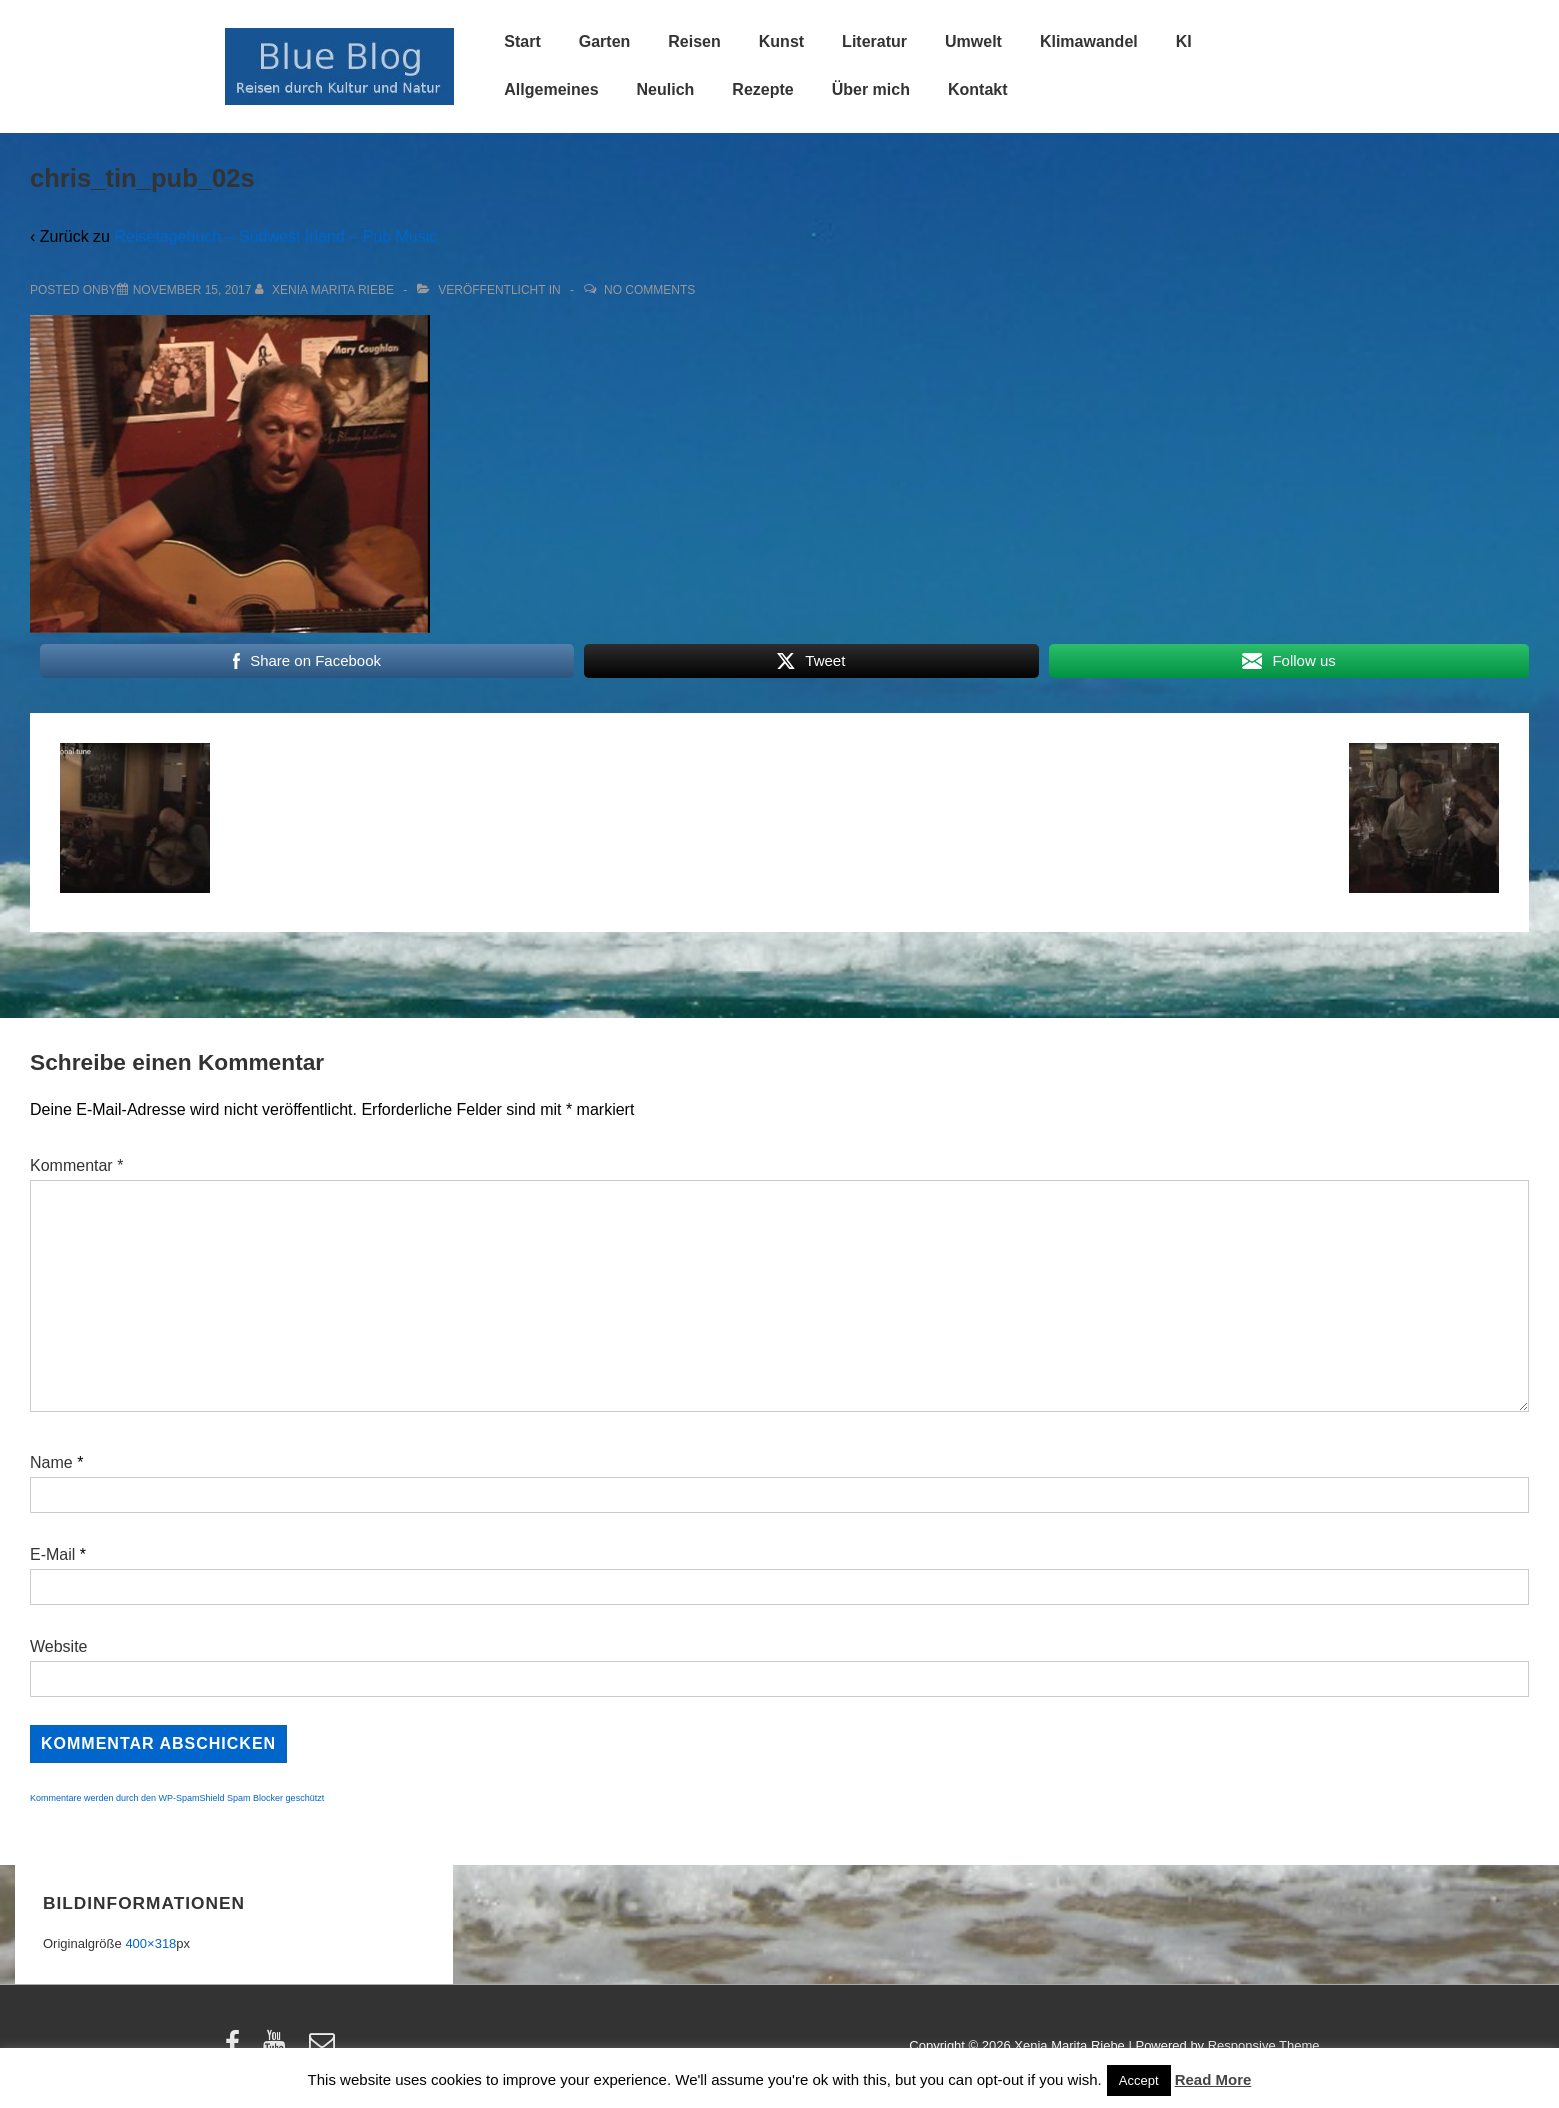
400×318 (150, 1943)
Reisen (694, 41)
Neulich (666, 89)
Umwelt (973, 41)
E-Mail (52, 1554)
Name (51, 1462)
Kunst (781, 41)
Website (59, 1646)
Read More (1213, 2079)
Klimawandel (1089, 41)
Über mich (871, 89)
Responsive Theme (1264, 2045)
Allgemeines (551, 89)
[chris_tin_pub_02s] (192, 290)
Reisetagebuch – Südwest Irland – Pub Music (275, 236)
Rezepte (762, 89)
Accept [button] (1139, 2080)
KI (1184, 41)
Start (522, 41)
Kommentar (76, 1165)
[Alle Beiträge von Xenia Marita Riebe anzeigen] (326, 290)
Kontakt (978, 89)
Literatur (874, 41)
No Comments (649, 290)
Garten (605, 41)
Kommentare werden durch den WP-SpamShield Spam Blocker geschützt (177, 1798)
